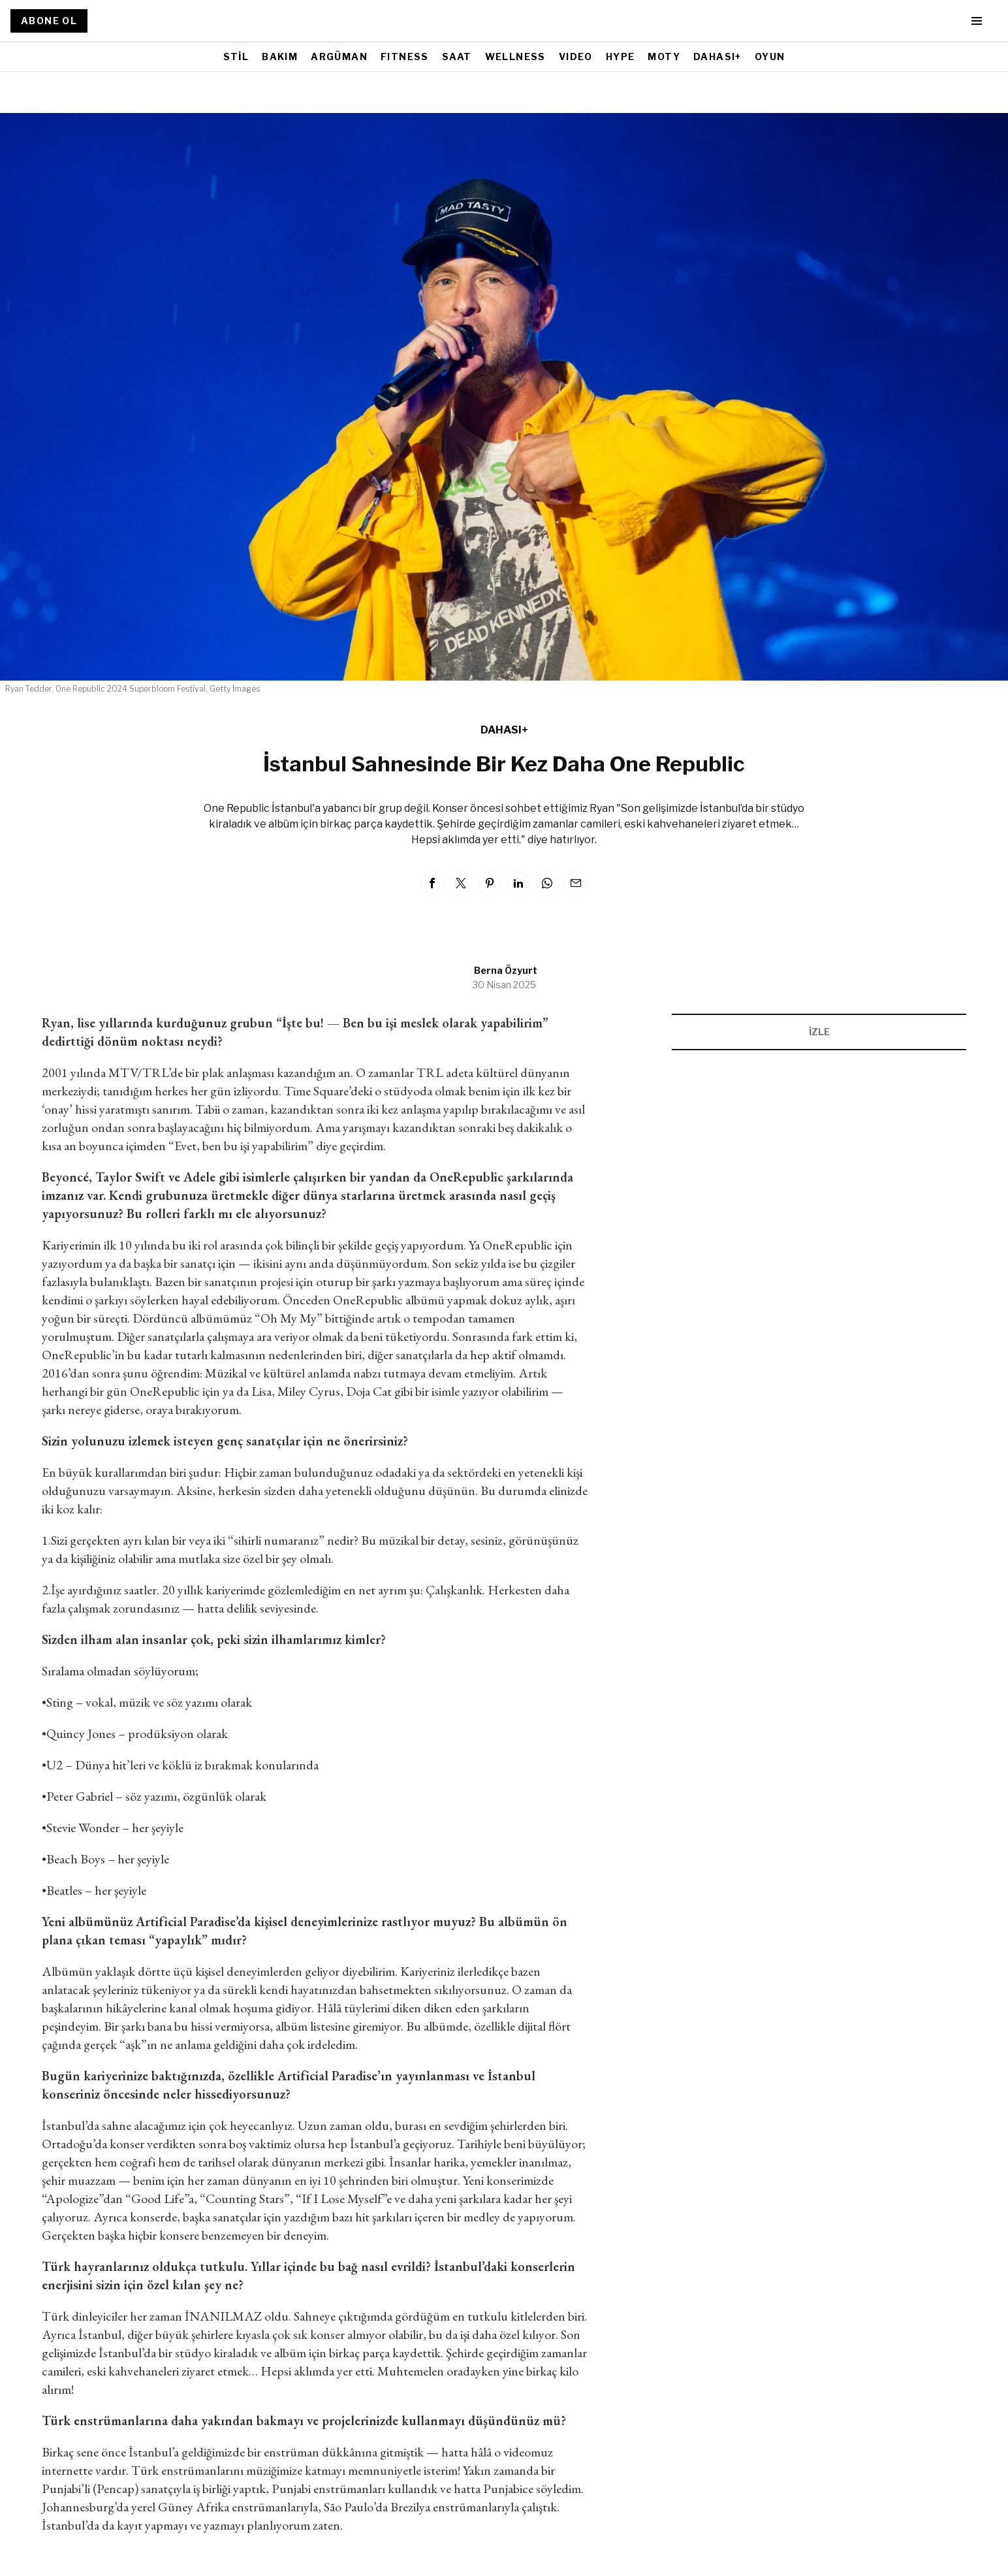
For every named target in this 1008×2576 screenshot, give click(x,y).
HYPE (620, 56)
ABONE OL (49, 20)
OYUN (770, 56)
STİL (236, 56)
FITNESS (405, 56)
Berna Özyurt (505, 970)
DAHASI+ (717, 56)
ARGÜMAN (339, 56)
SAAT (457, 56)
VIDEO (576, 56)
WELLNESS (515, 56)
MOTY (664, 56)
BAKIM (280, 56)
